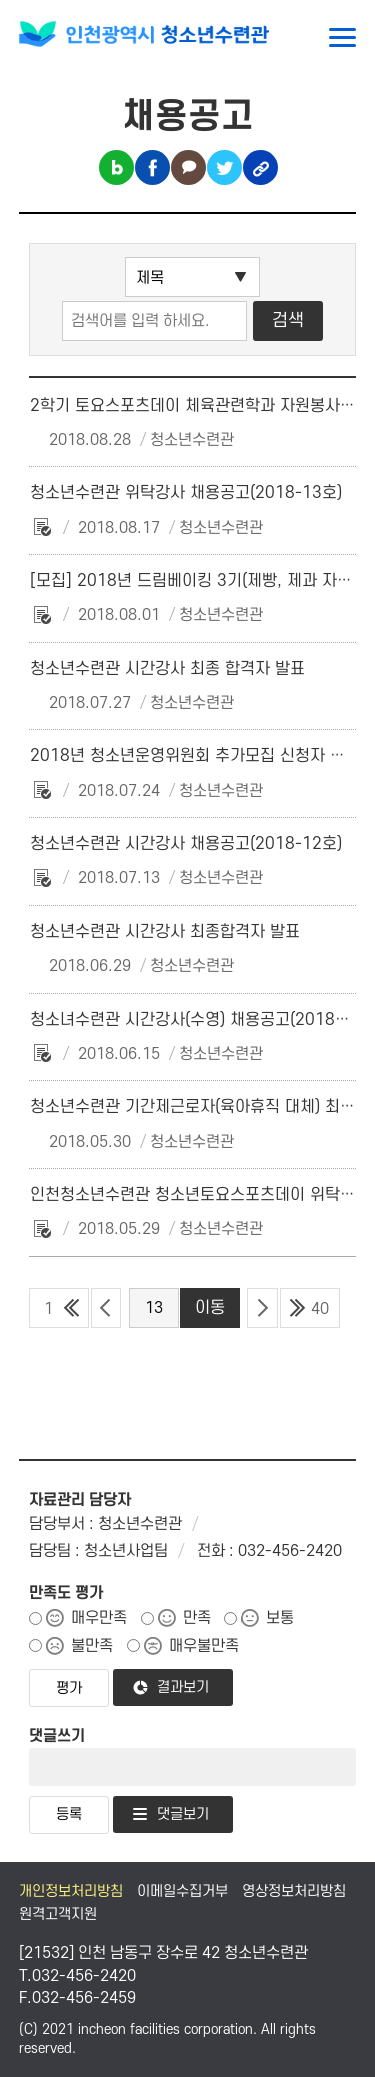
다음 (262, 1308)
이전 (106, 1308)
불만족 (92, 1646)
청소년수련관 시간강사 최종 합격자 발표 (167, 669)
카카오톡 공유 (188, 167)
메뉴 (342, 37)
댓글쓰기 (57, 1736)
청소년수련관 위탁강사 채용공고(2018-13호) (186, 493)
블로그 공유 (116, 167)
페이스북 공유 (152, 167)
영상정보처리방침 (294, 1891)
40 (320, 1309)
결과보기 (183, 1687)
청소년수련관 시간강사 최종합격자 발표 (165, 932)
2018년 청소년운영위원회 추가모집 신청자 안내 (195, 756)
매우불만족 (204, 1646)
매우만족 (99, 1618)
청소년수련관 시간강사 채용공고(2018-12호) (186, 844)
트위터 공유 (224, 167)
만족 (197, 1618)
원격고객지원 (58, 1914)
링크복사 (260, 167)
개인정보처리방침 (71, 1891)
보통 (280, 1618)
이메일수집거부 (182, 1891)
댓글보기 (183, 1814)
